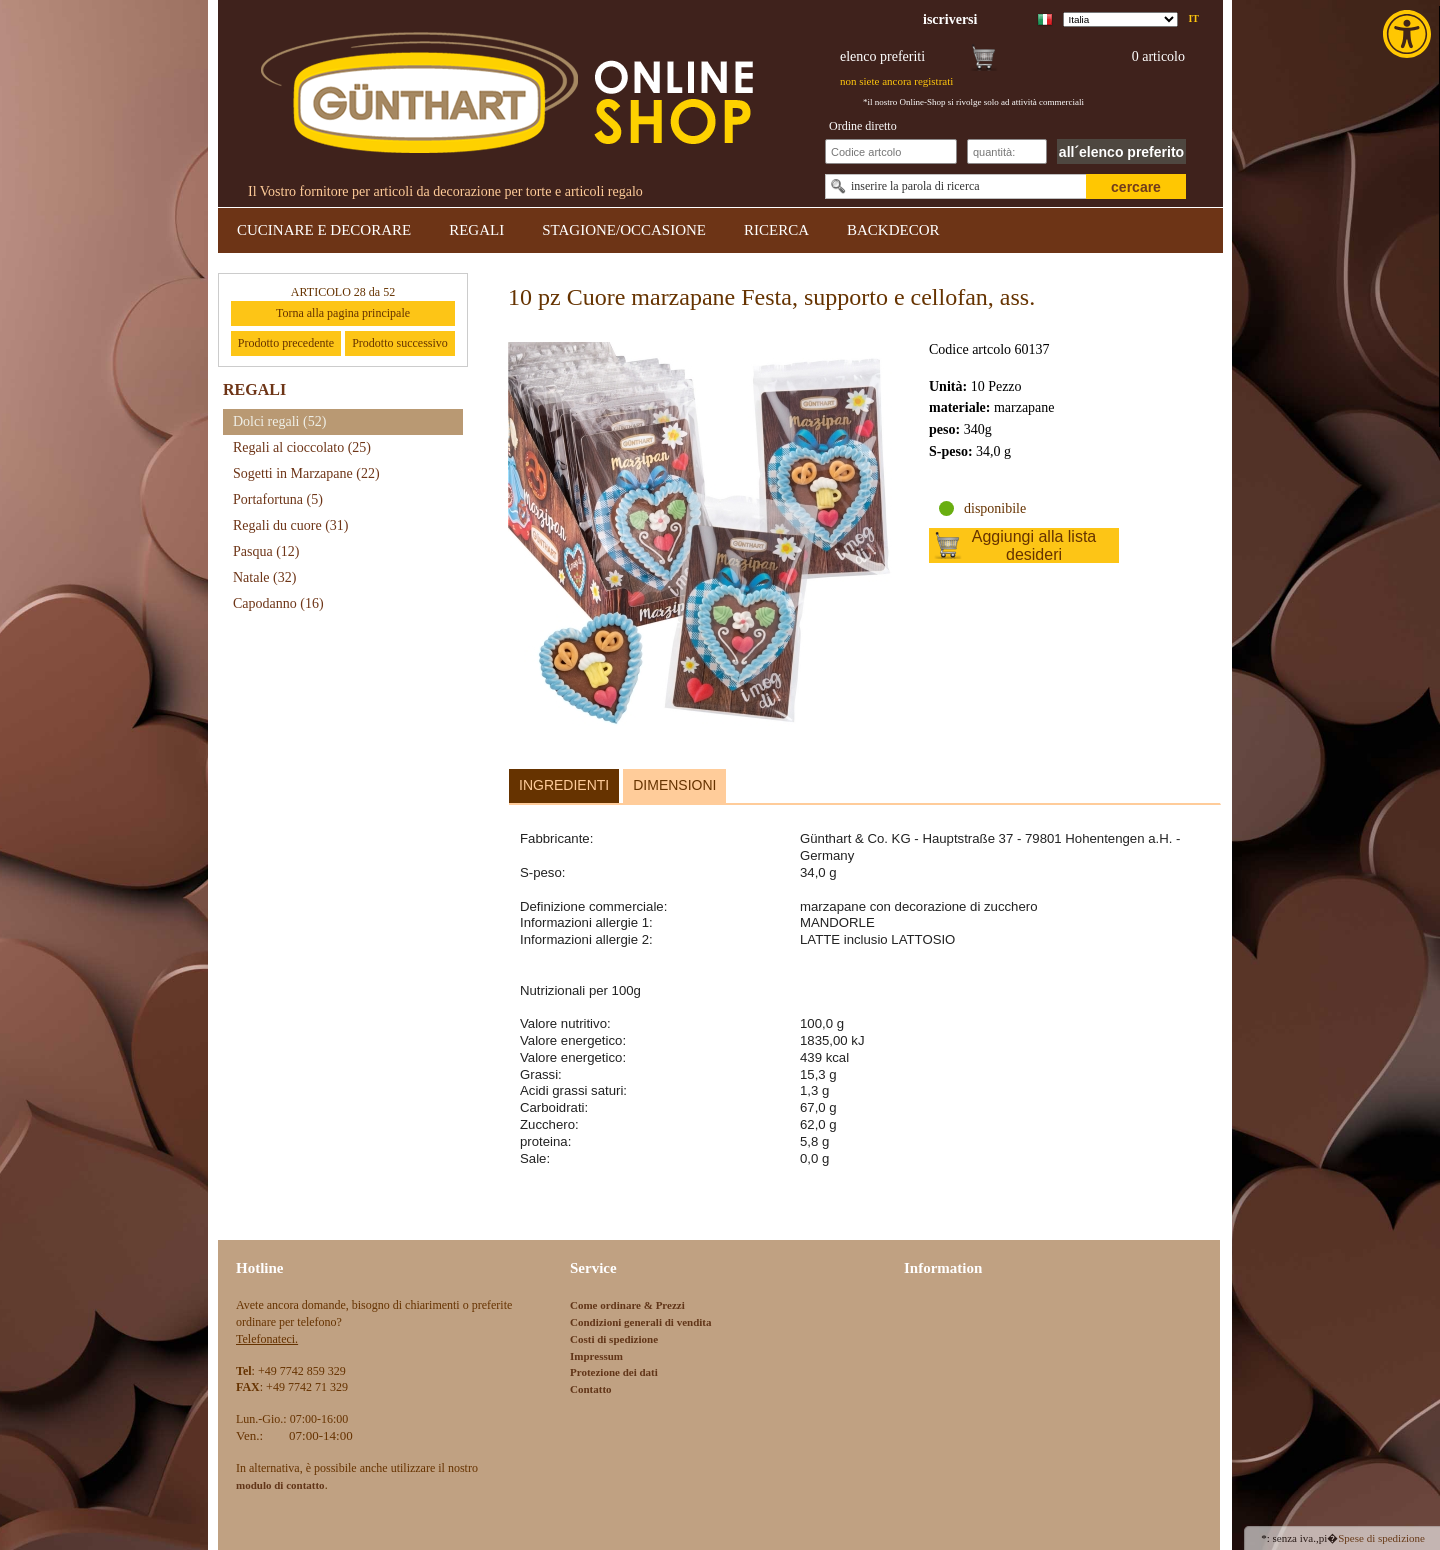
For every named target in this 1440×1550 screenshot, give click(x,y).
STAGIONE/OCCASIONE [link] (624, 230)
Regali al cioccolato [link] (302, 447)
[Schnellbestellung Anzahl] (1007, 151)
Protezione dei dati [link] (614, 1372)
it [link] (1193, 18)
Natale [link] (264, 577)
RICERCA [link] (776, 230)
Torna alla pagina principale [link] (343, 313)
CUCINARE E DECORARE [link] (324, 230)
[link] (1409, 34)
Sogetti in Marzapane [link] (306, 473)
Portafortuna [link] (278, 499)
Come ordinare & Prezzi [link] (627, 1305)
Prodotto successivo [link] (400, 343)
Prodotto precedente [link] (286, 343)
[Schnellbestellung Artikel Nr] (891, 151)
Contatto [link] (591, 1389)
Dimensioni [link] (674, 785)
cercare (1136, 187)
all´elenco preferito (1121, 152)
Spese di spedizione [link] (1381, 1538)
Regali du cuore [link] (290, 525)
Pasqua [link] (266, 551)
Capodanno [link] (278, 603)
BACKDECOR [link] (893, 230)
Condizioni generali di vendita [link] (641, 1322)
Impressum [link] (596, 1356)
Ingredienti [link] (564, 785)
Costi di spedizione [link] (614, 1339)
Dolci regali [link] (279, 421)
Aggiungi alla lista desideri (1034, 545)
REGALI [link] (476, 230)
